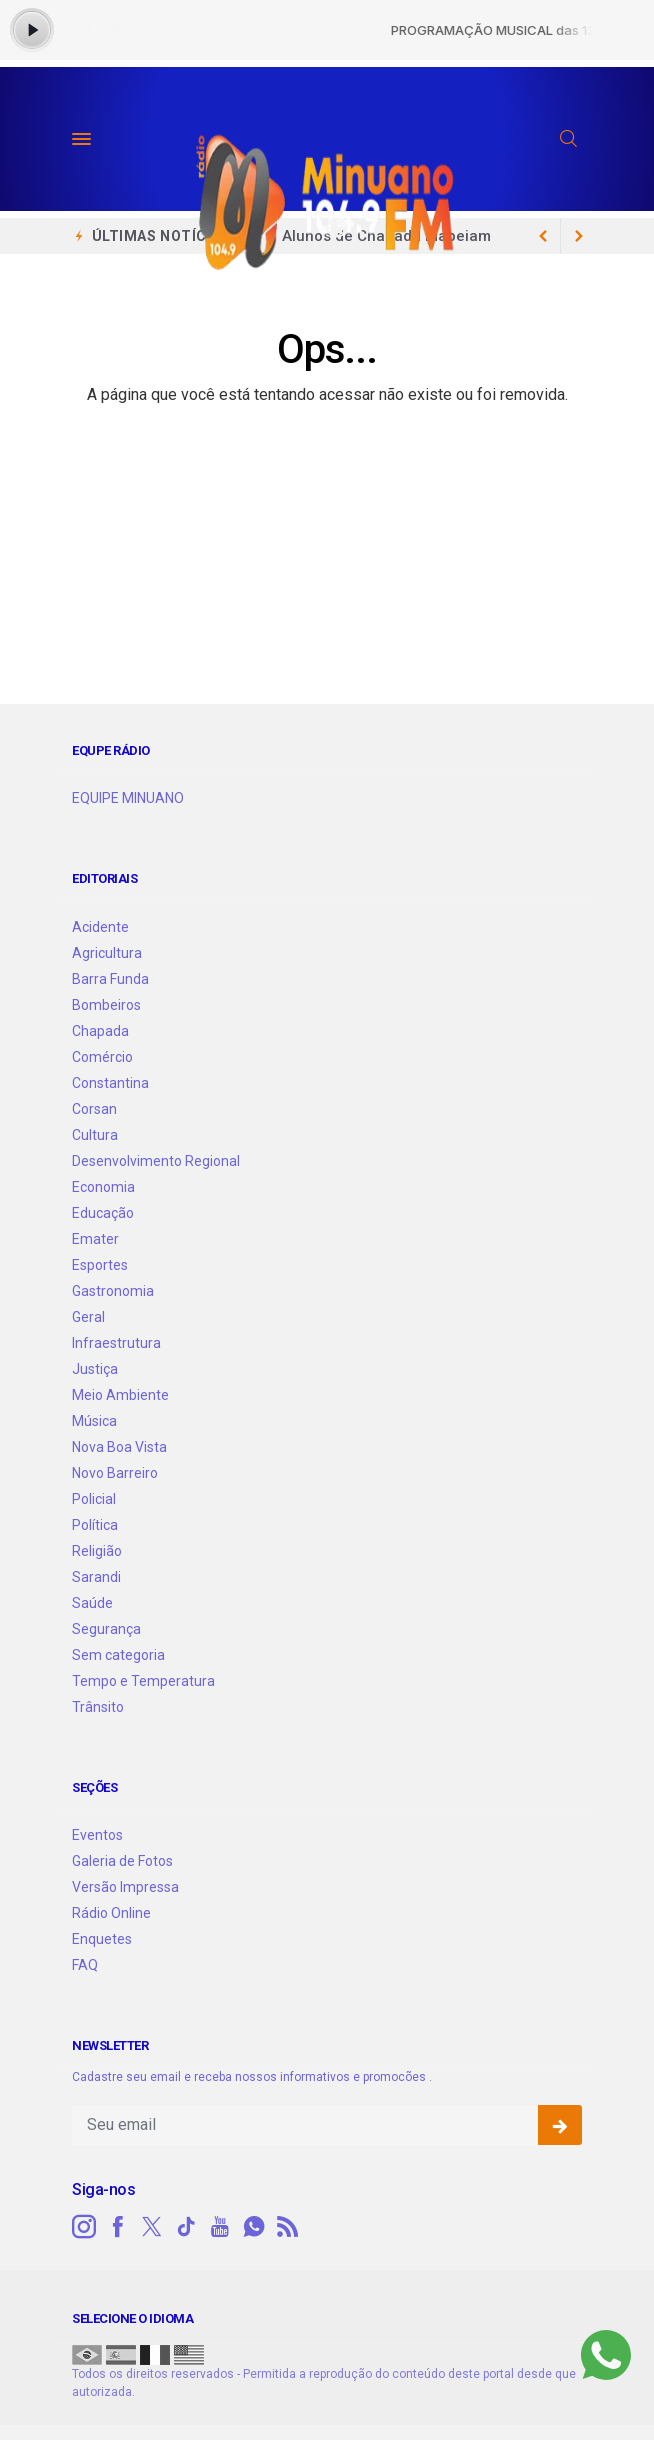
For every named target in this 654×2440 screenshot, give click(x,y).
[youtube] (220, 2227)
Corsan (94, 1109)
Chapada (100, 1031)
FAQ (85, 1965)
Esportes (100, 1265)
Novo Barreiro (115, 1473)
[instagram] (84, 2227)
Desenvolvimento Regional (156, 1161)
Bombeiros (106, 1005)
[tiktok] (186, 2227)
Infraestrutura (116, 1343)
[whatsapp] (254, 2227)
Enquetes (102, 1939)
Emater (95, 1239)
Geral (88, 1317)
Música (94, 1421)
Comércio (102, 1057)
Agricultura (107, 953)
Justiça (95, 1369)
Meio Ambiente (120, 1395)
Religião (97, 1551)
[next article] (543, 236)
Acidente (100, 927)
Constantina (110, 1083)
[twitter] (152, 2227)
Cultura (95, 1135)
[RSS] (288, 2227)
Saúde (92, 1603)
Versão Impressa (125, 1887)
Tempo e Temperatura (143, 1681)
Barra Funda (110, 979)
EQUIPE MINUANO (128, 798)
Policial (94, 1499)
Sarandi (96, 1577)
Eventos (97, 1835)
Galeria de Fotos (122, 1861)
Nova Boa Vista (119, 1447)
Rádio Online (111, 1913)
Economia (103, 1187)
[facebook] (118, 2227)
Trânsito (98, 1707)
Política (95, 1525)
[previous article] (579, 236)
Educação (103, 1213)
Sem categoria (118, 1655)
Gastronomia (113, 1291)
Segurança (106, 1629)
